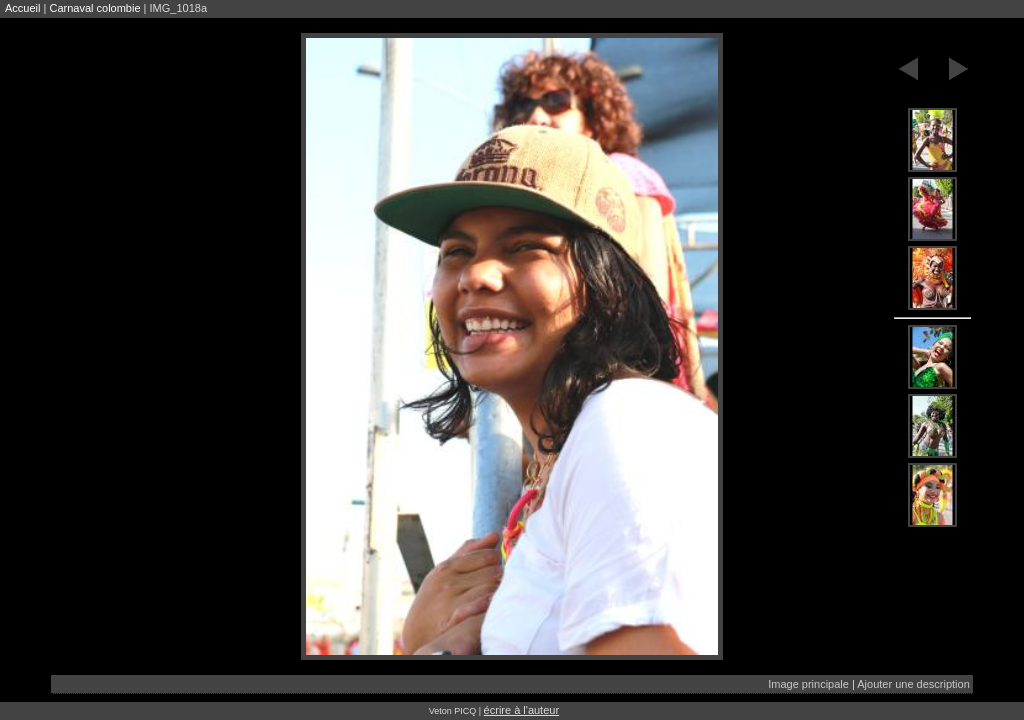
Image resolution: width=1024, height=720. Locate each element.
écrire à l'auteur (521, 710)
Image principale (808, 684)
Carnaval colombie (94, 8)
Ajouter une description (913, 684)
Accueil (22, 8)
